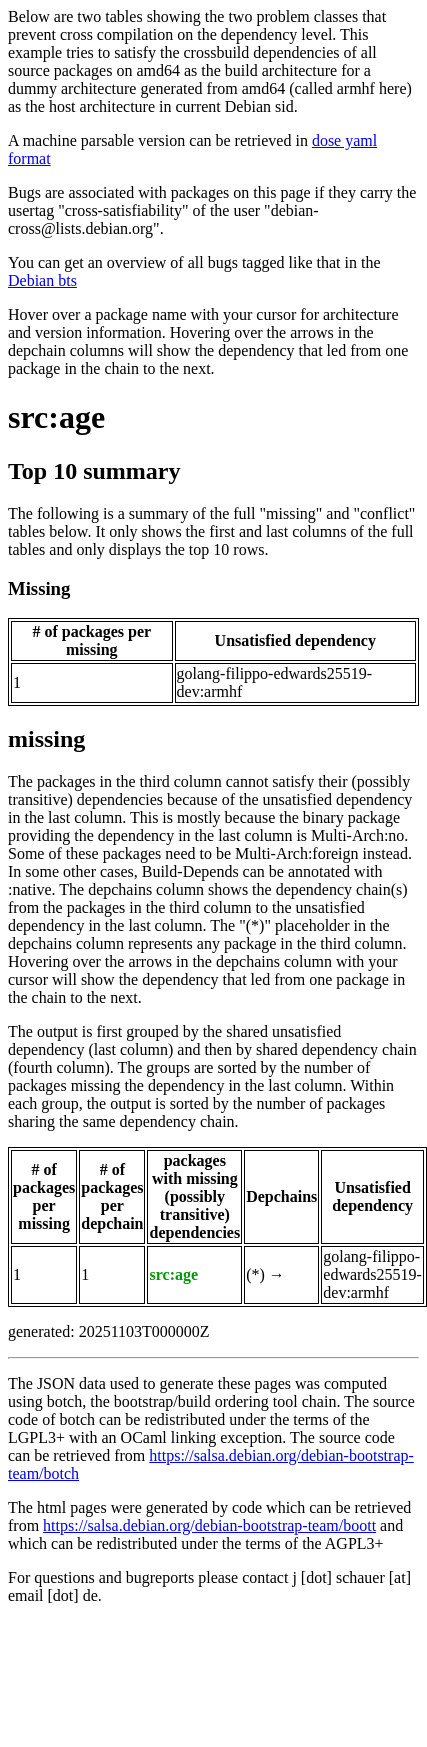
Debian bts (42, 280)
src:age (56, 417)
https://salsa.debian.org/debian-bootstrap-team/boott (209, 1525)
